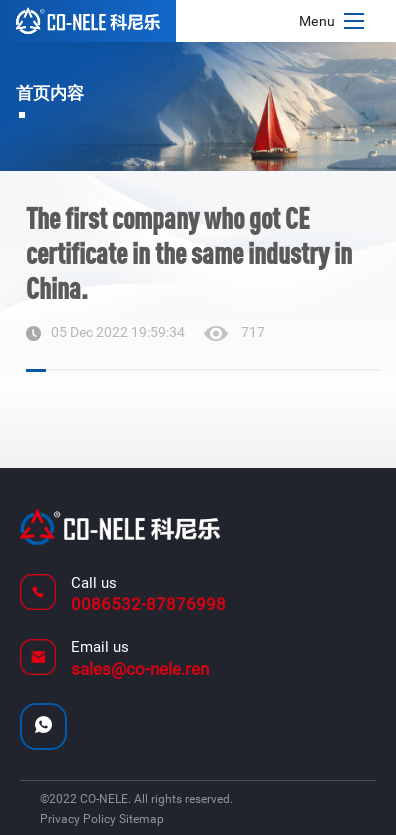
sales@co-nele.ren (140, 669)
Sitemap (141, 819)
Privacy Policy (79, 819)
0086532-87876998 (148, 604)
